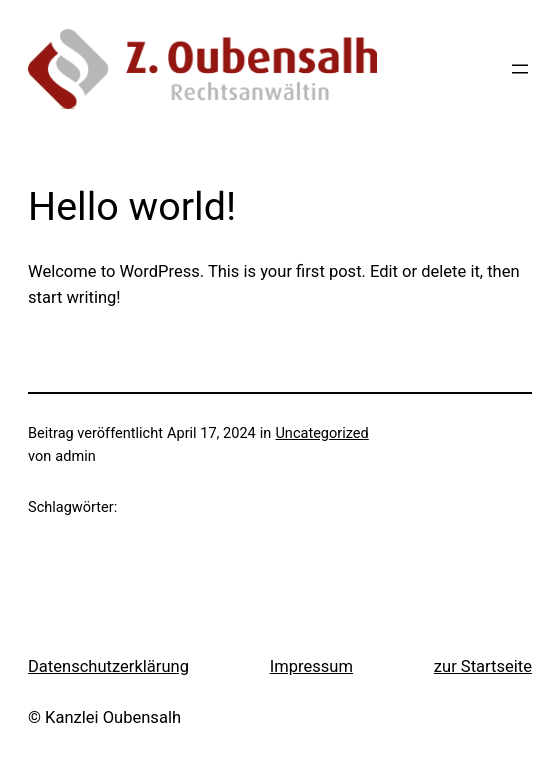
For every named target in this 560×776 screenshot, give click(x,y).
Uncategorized (321, 433)
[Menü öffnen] (520, 69)
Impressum (311, 666)
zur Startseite (483, 666)
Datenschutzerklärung (108, 666)
